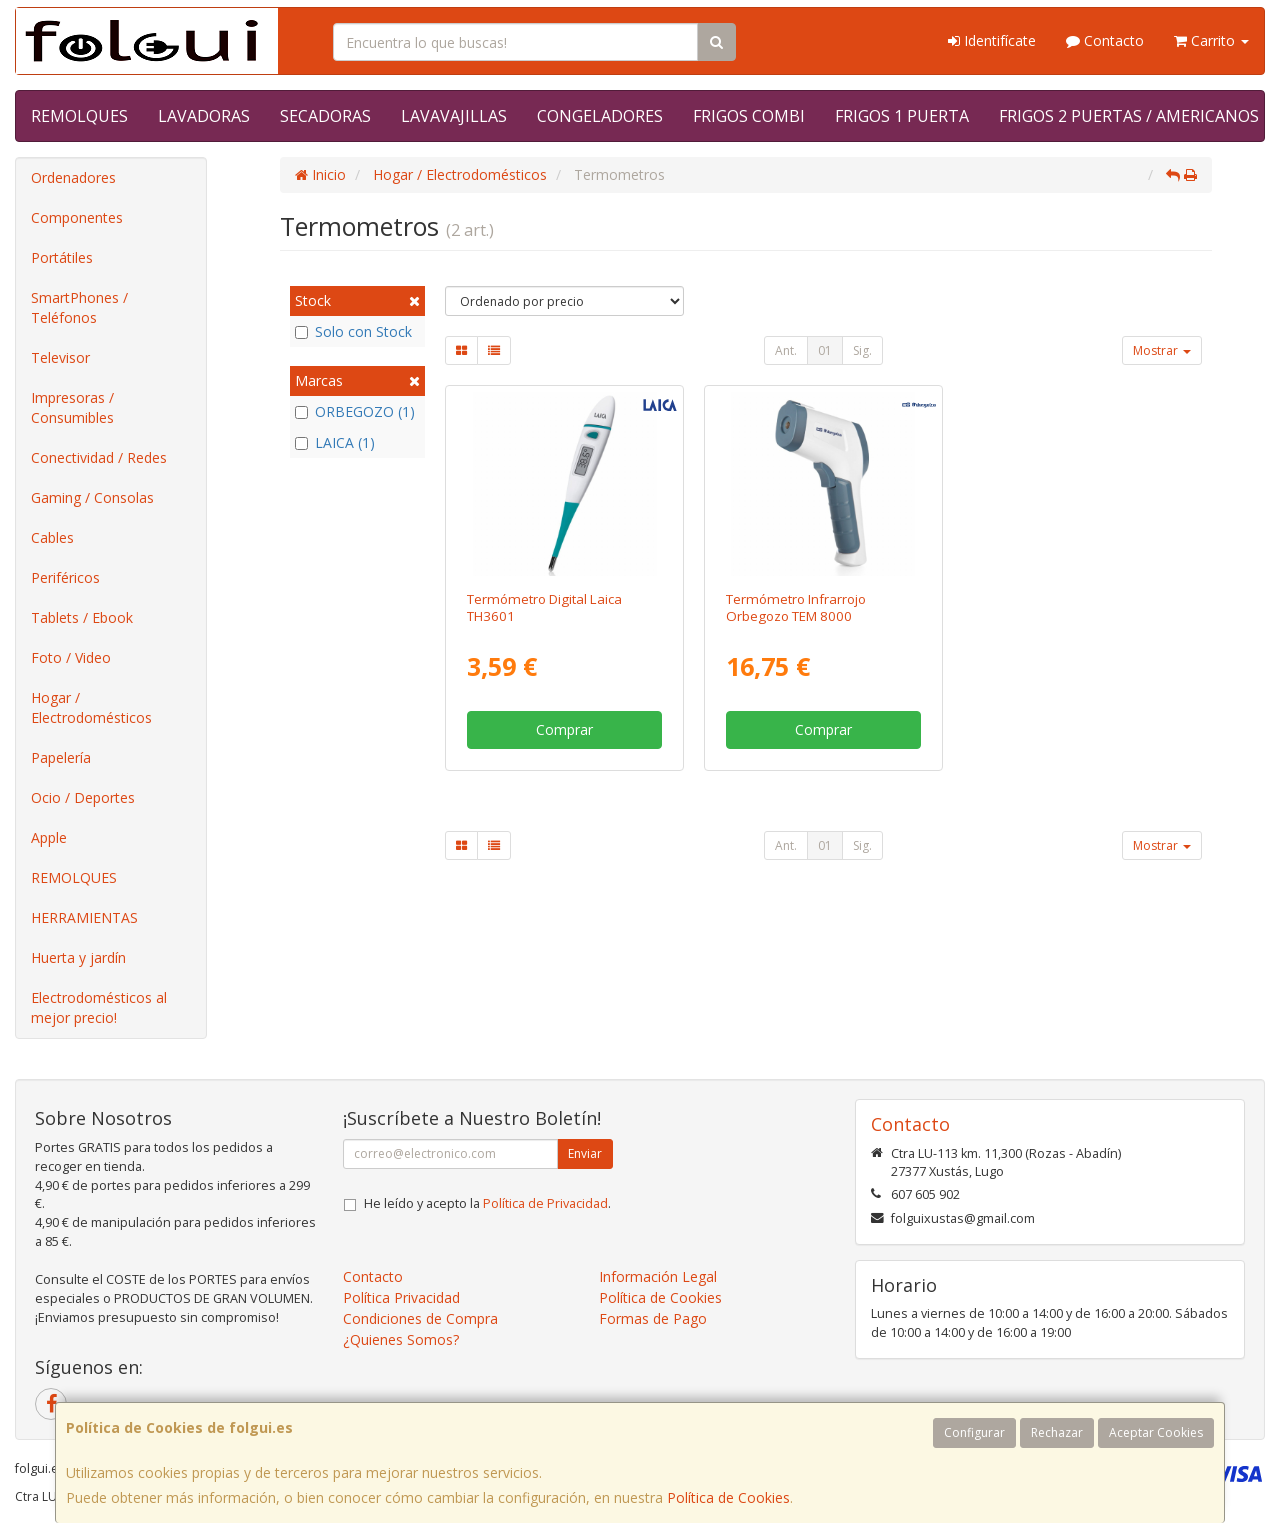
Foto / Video (71, 657)
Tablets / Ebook (82, 617)
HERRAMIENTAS (84, 917)
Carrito (1211, 40)
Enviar (585, 1153)
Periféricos (65, 577)
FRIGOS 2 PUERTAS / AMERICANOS (1129, 116)
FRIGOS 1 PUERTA (902, 116)
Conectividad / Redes (99, 457)
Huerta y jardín (78, 957)
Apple (49, 837)
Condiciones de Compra (420, 1318)
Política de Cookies (728, 1497)
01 (825, 350)
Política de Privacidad (545, 1203)
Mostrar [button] (1162, 350)
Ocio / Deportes (83, 797)
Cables (52, 537)
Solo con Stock (353, 331)
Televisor (60, 357)
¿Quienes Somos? (401, 1339)
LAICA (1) (335, 442)
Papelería (61, 757)
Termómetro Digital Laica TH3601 (544, 607)
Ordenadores (73, 177)
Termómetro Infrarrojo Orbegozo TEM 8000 (796, 607)
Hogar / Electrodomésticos (91, 707)
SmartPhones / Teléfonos (79, 307)
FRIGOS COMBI (749, 116)
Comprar (564, 729)
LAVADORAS (204, 116)
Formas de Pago (653, 1318)
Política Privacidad (401, 1297)
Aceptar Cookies (1156, 1432)
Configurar (974, 1432)
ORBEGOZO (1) (355, 411)
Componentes (77, 217)
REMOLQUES (79, 116)
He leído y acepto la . (487, 1203)
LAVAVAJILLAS (454, 116)
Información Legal (658, 1276)
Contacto (1105, 40)
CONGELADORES (600, 116)
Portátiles (62, 257)
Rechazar (1057, 1432)
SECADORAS (325, 116)
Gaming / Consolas (92, 497)
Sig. (862, 350)
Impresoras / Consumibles (72, 407)
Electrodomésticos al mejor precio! (99, 1007)
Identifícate (992, 40)
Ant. (786, 350)
